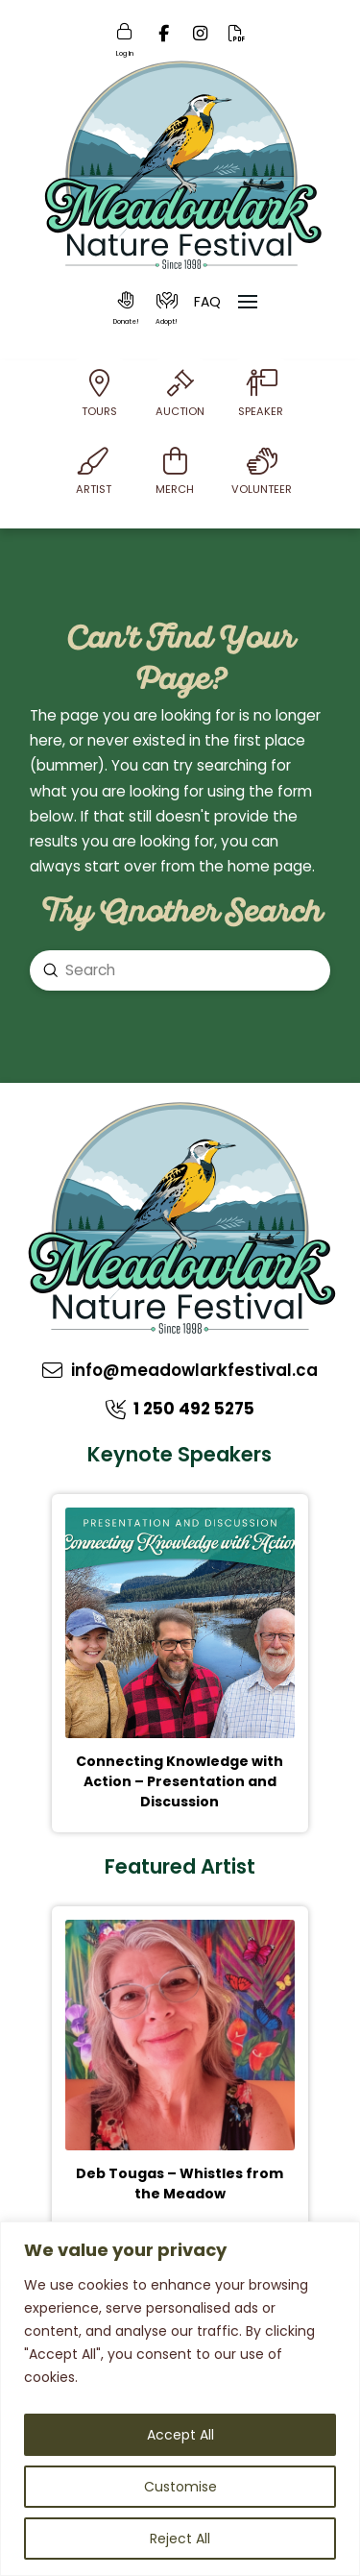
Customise (180, 2486)
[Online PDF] (237, 39)
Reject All (180, 2538)
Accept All (180, 2434)
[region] (180, 2398)
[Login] (125, 38)
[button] (127, 308)
